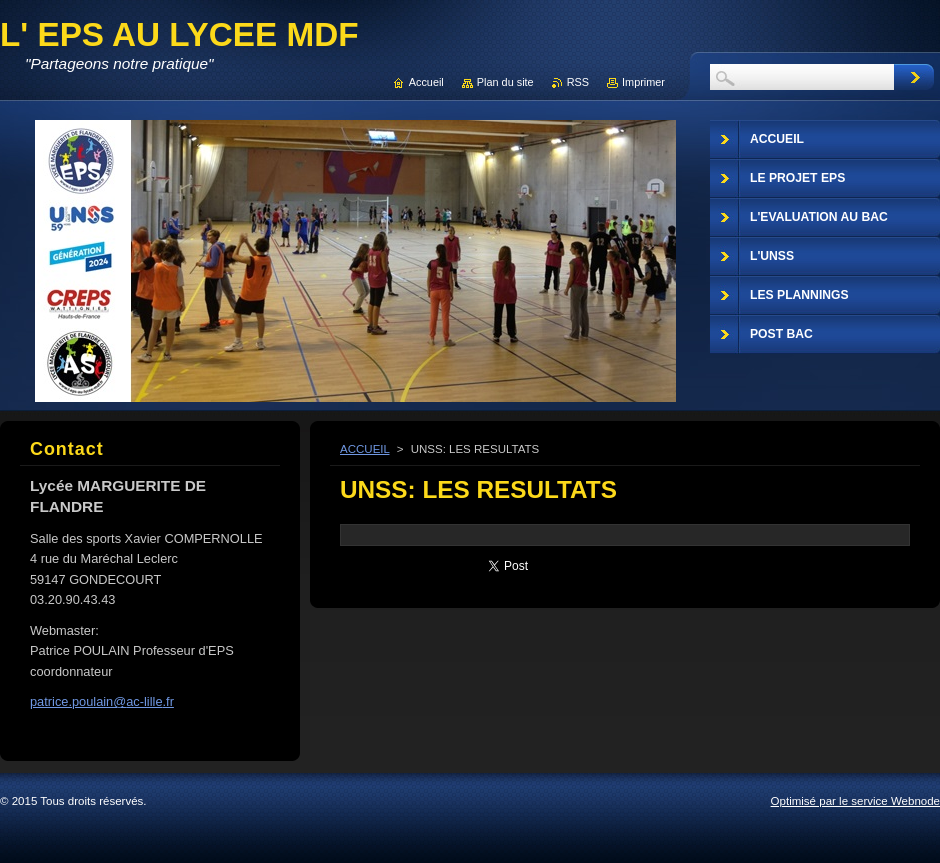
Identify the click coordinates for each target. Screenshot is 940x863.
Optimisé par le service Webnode (855, 801)
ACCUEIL (365, 449)
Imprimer (643, 82)
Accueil (426, 82)
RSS (578, 82)
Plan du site (505, 82)
